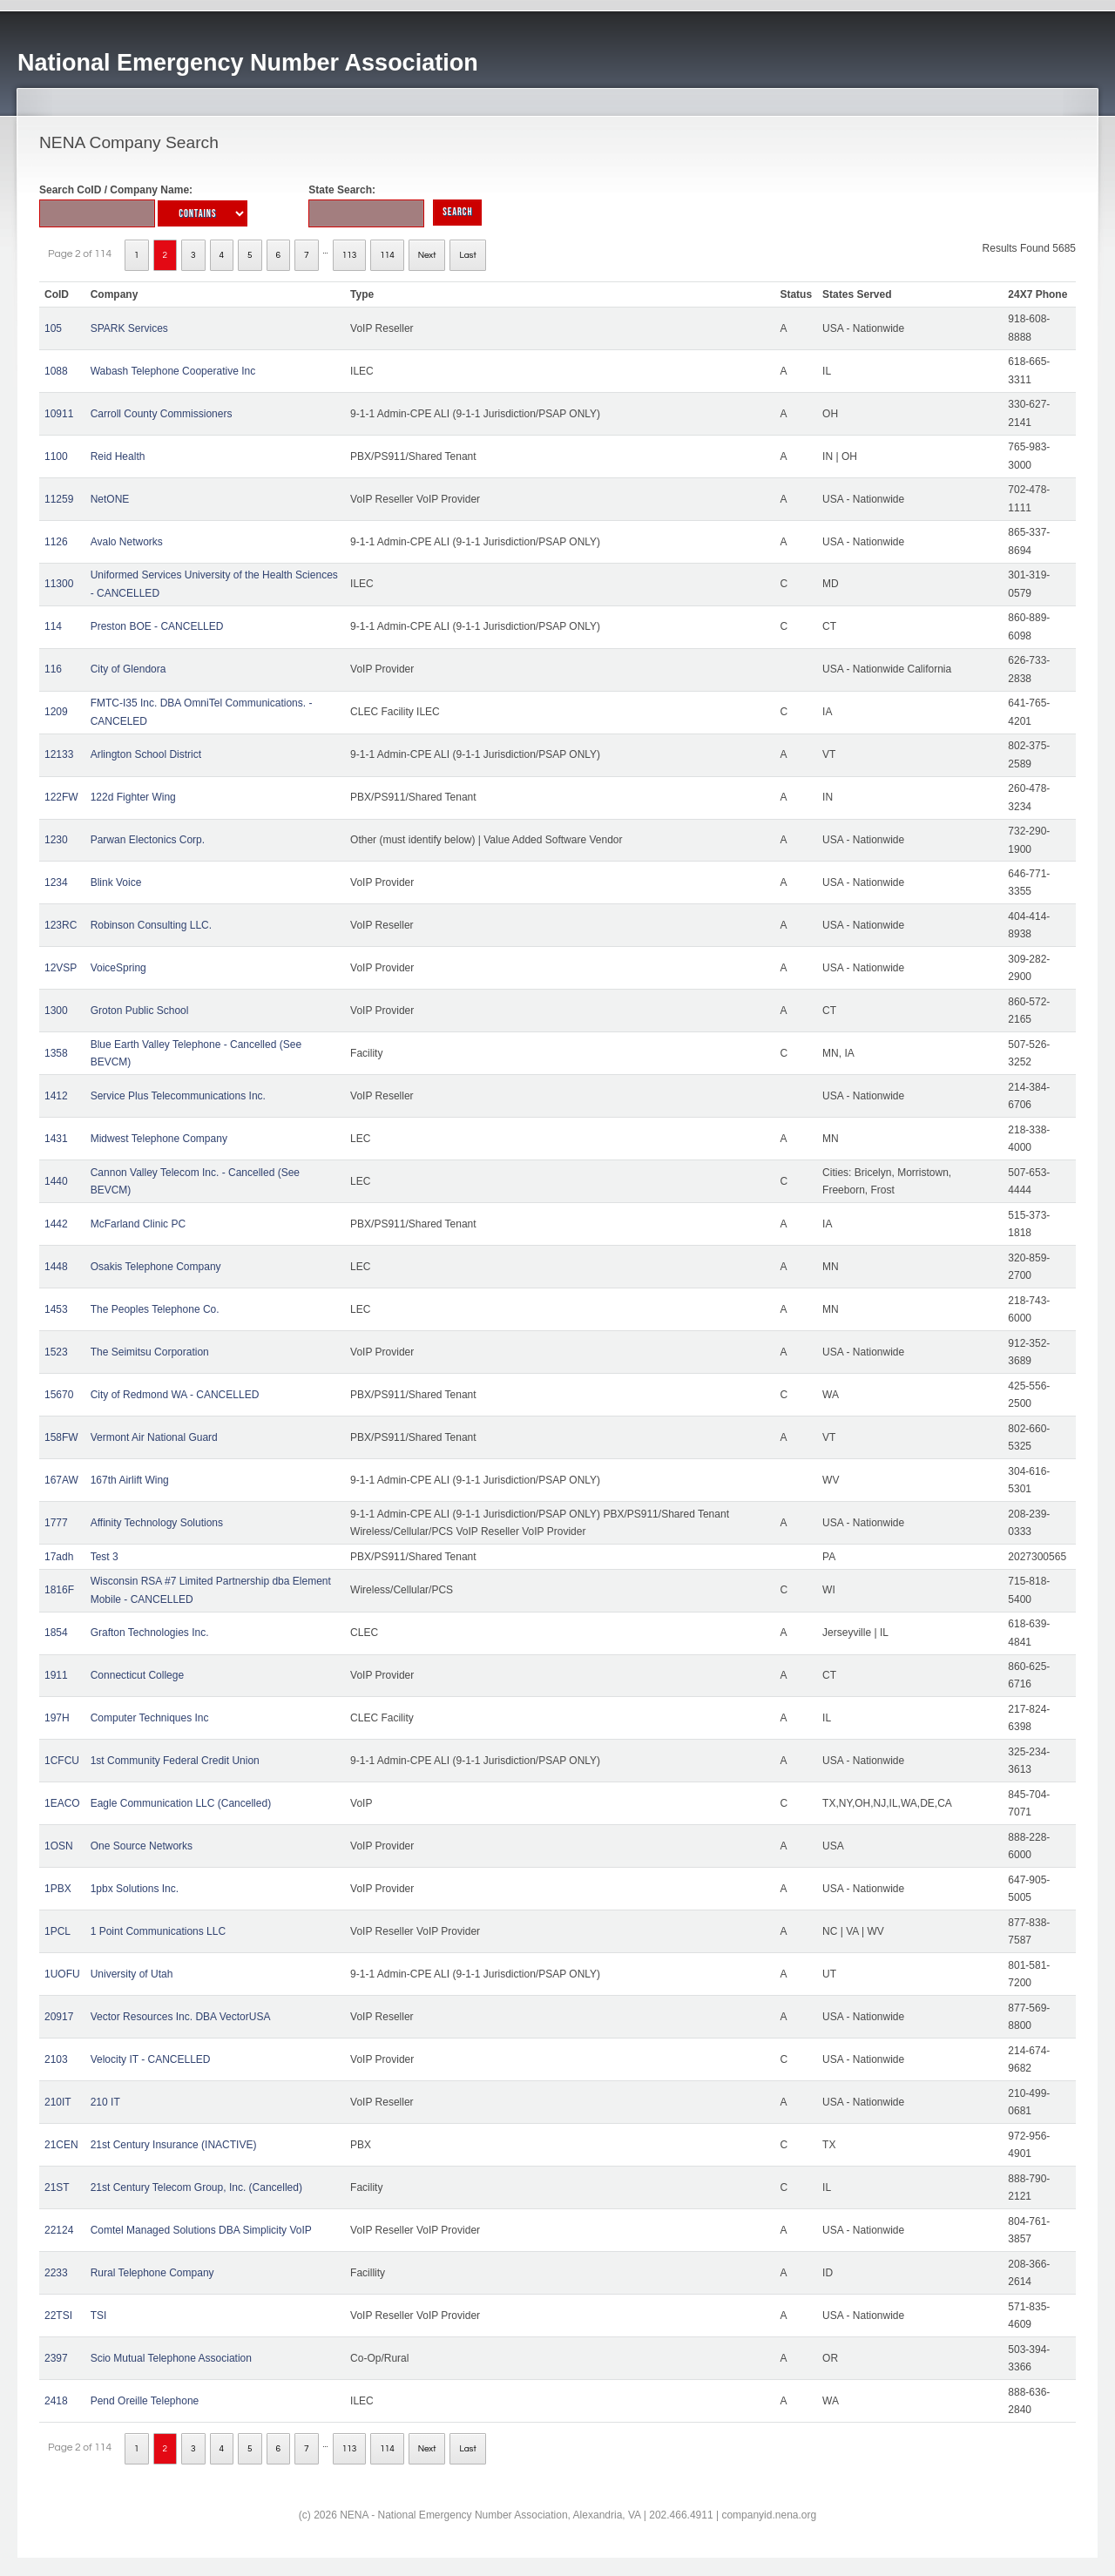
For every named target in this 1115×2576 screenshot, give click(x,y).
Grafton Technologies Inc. (150, 1632)
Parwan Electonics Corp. (148, 840)
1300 (56, 1010)
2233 (56, 2273)
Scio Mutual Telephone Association (171, 2358)
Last (467, 255)
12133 (58, 754)
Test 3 (104, 1557)
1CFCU (61, 1761)
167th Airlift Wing (130, 1480)
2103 (56, 2059)
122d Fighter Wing (133, 797)
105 (53, 328)
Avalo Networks (127, 542)
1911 (56, 1675)
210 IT (105, 2102)
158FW (61, 1437)
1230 (56, 840)
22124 (58, 2230)
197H (57, 1718)
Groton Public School (140, 1010)
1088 (56, 371)
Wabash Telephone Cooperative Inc (173, 371)
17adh (58, 1557)
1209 (56, 712)
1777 (56, 1523)
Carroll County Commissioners (162, 414)
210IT (57, 2102)
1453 (56, 1309)
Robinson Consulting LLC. (151, 925)
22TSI (58, 2315)
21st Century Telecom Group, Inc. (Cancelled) (196, 2187)
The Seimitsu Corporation (150, 1352)
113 (349, 255)
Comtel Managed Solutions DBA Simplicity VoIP (201, 2230)
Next (427, 255)
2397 (56, 2358)
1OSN (58, 1846)
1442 (56, 1224)
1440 (56, 1181)
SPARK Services (129, 328)
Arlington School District (146, 754)
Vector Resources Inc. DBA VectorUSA (181, 2017)
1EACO (62, 1803)
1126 (56, 542)
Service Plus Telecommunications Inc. (178, 1096)
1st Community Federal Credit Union (175, 1761)
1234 (56, 882)
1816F (59, 1590)
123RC (60, 925)
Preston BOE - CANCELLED (157, 626)
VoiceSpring (118, 968)
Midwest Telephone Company (159, 1138)
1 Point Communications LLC (158, 1931)
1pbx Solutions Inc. (135, 1889)
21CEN (61, 2145)
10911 (58, 414)
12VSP (60, 968)
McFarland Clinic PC (138, 1224)
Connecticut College (137, 1675)
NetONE (110, 499)
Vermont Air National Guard (154, 1437)
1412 (56, 1096)
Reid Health (118, 456)
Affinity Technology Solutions (157, 1523)
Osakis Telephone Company (156, 1267)
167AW (61, 1480)
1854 (56, 1632)
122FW (61, 797)
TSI (99, 2315)
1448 (56, 1267)
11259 (58, 499)
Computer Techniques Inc (150, 1718)
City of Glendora (128, 669)
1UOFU (62, 1974)
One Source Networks (142, 1846)
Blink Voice (116, 882)
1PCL (57, 1931)
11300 (58, 584)
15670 (58, 1395)
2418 (56, 2401)
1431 (56, 1138)
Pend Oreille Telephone (145, 2401)
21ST (57, 2187)
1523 (56, 1352)
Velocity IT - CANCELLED (151, 2059)
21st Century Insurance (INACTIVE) (174, 2145)
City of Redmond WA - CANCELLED (175, 1395)
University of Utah (132, 1974)
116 (53, 669)
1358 (56, 1053)
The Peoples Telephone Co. (155, 1309)
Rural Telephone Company (152, 2273)
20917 (58, 2017)
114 (387, 255)
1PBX (57, 1889)
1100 (56, 456)
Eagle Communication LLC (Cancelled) (181, 1803)
